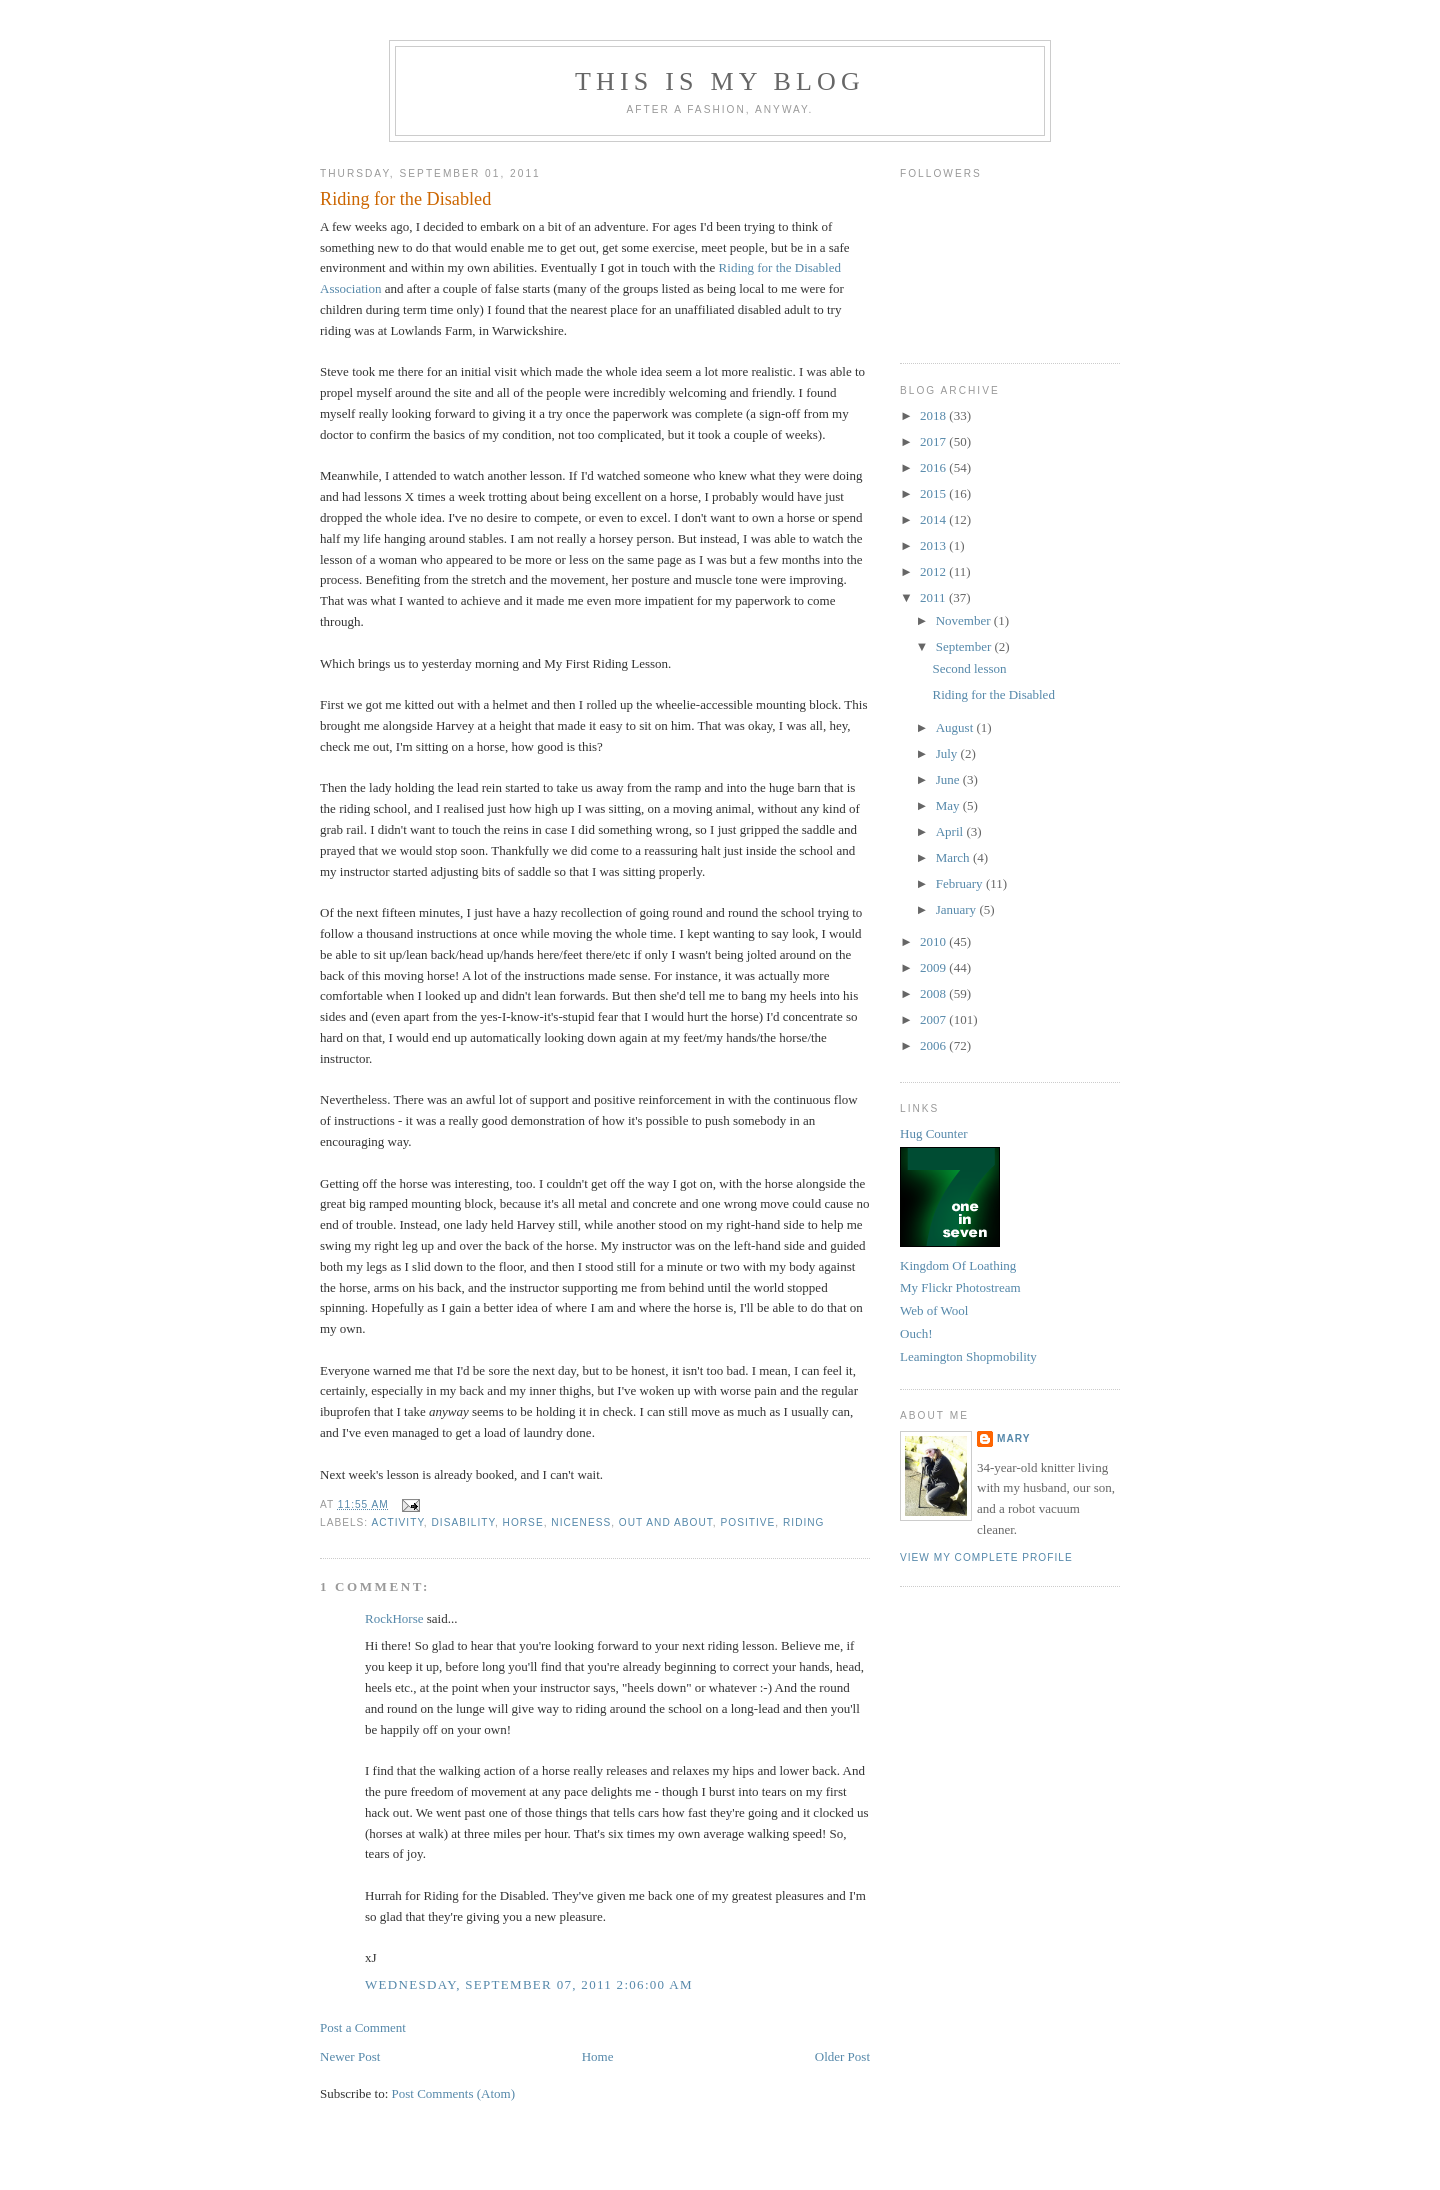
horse (523, 1522)
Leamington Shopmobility (968, 1356)
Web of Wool (934, 1310)
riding (804, 1522)
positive (748, 1522)
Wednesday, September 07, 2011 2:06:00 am (529, 1984)
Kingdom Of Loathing (958, 1265)
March (954, 857)
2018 (934, 415)
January (958, 909)
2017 (934, 441)
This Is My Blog (720, 81)
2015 (934, 493)
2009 (934, 967)
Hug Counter (934, 1133)
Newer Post (350, 2056)
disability (463, 1522)
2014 (934, 519)
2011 (934, 597)
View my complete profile (986, 1557)
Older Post (842, 2056)
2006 (934, 1045)
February (961, 883)
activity (397, 1522)
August (956, 727)
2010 (934, 941)
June (949, 779)
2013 (934, 545)
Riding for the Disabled (405, 199)
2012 (934, 571)
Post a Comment (363, 2027)
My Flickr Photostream (960, 1287)
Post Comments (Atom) (454, 2093)
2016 (934, 467)
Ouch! (916, 1333)
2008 (934, 993)
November (965, 620)
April (951, 831)
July (948, 753)
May (949, 805)
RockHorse (394, 1618)
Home (598, 2056)
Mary (1014, 1438)
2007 (934, 1019)
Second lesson (969, 668)
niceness (581, 1522)
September (965, 646)
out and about (666, 1522)
